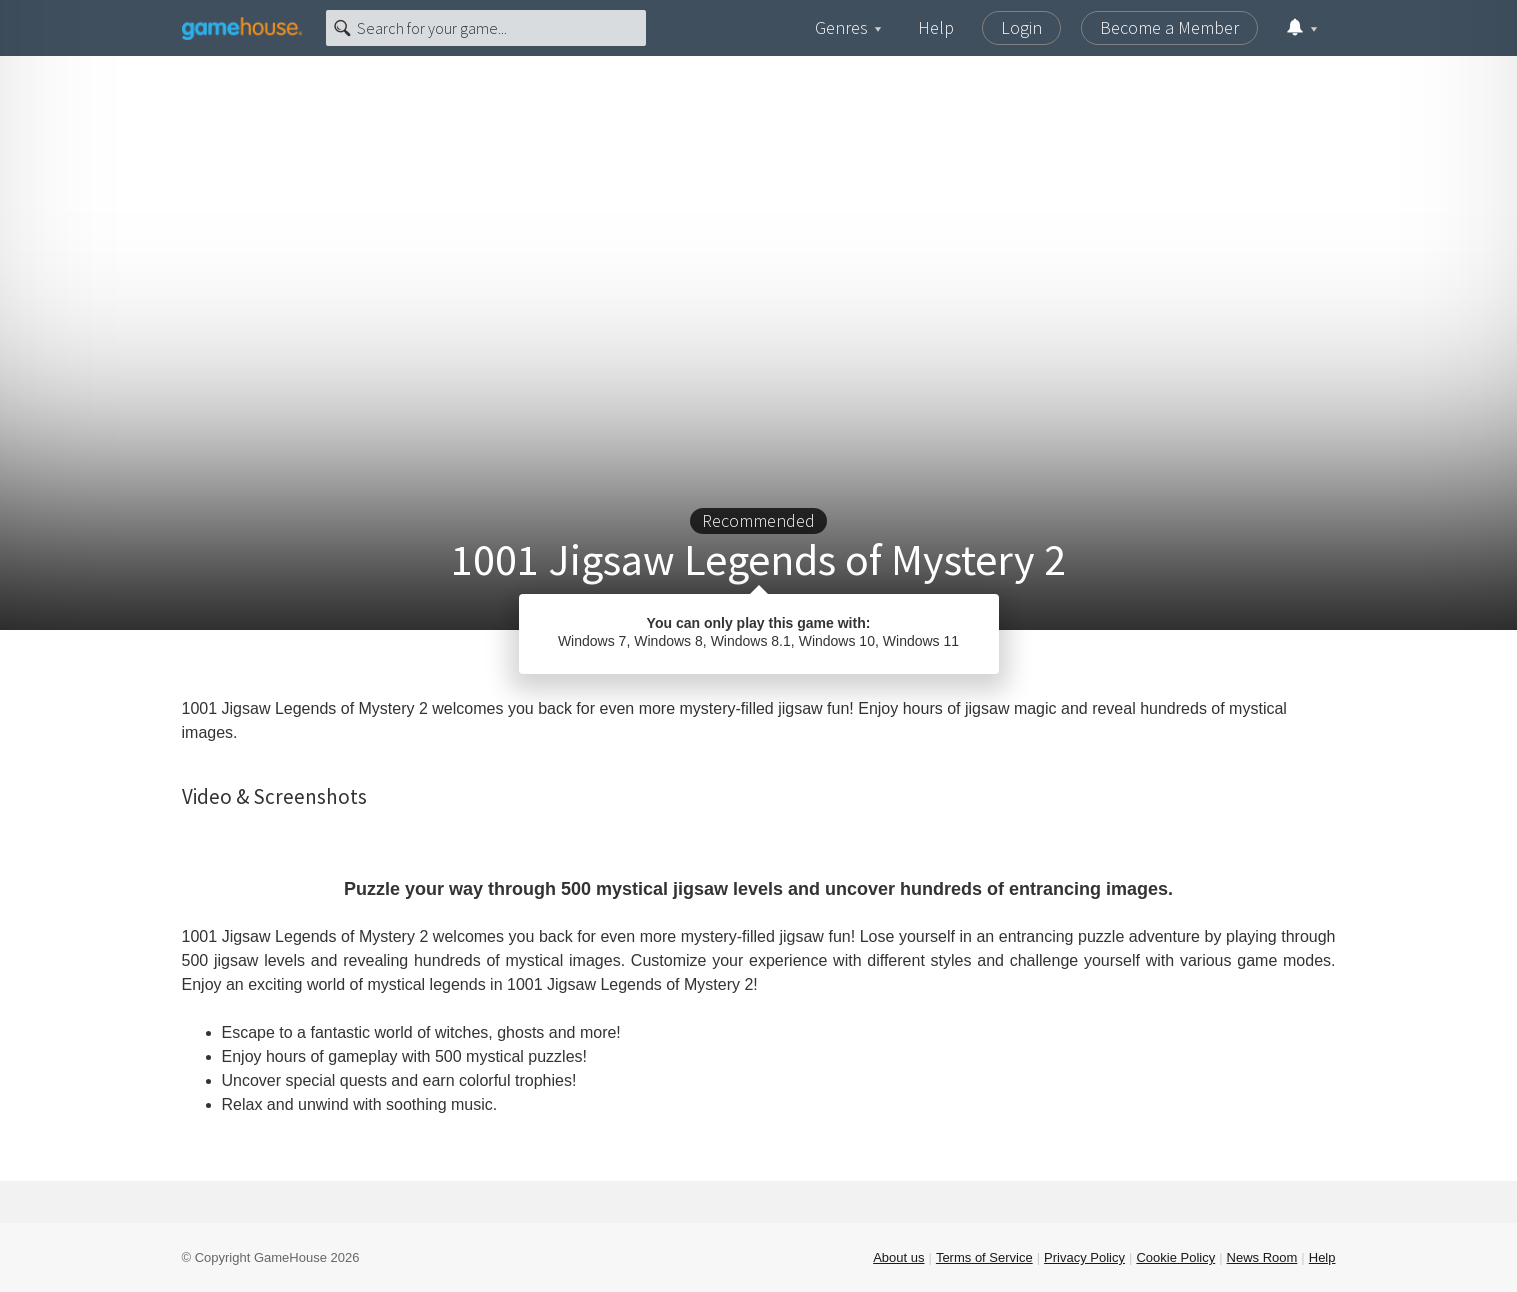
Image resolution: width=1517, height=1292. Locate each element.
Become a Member (1169, 27)
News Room (1262, 1257)
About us (898, 1257)
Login (1021, 27)
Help (936, 27)
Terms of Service (984, 1257)
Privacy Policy (1084, 1257)
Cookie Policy (1175, 1257)
